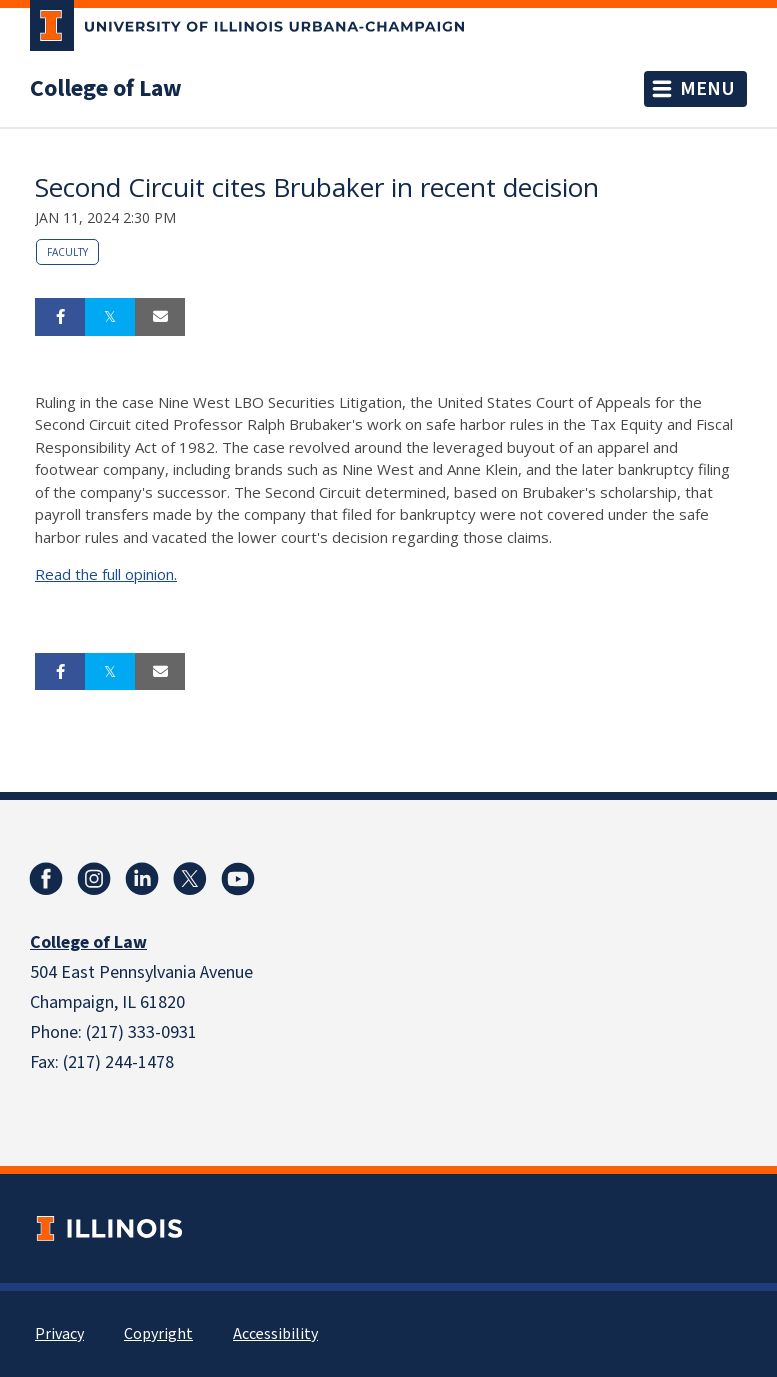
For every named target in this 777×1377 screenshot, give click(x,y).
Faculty (67, 252)
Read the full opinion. (106, 574)
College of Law (106, 89)
